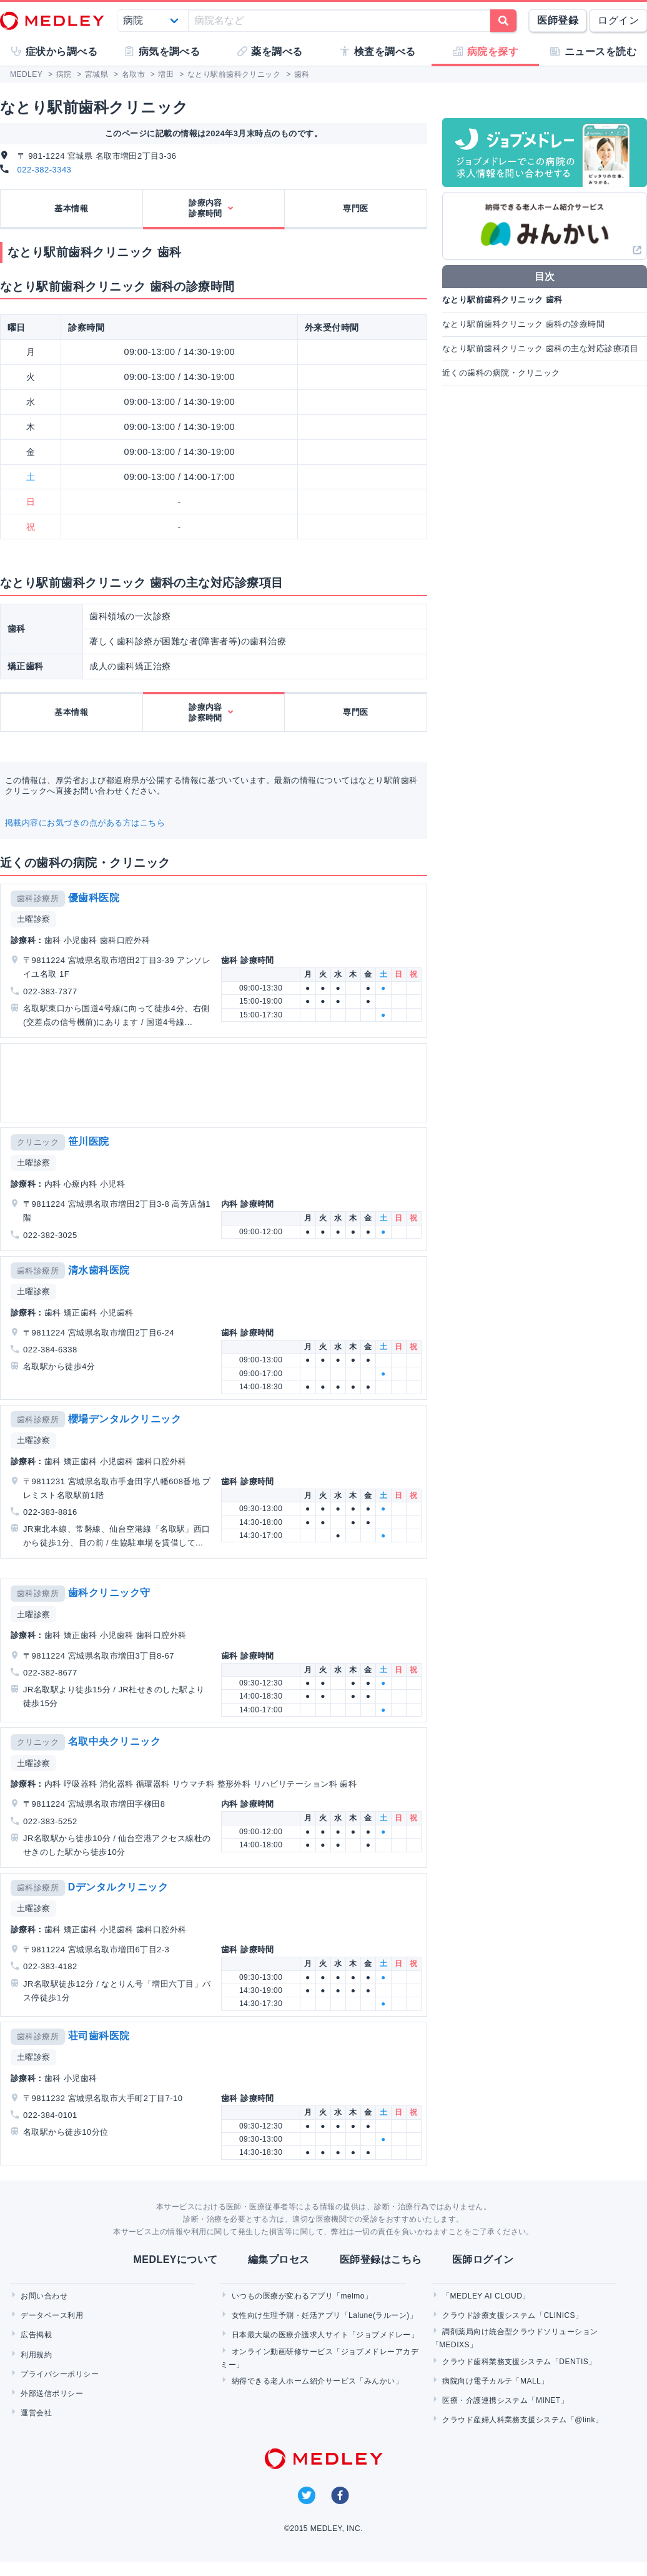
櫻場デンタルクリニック (124, 1419)
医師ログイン (483, 2259)
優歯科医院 (93, 897)
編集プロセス (279, 2259)
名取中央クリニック (114, 1741)
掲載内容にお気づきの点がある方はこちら (85, 822)
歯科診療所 (38, 898)
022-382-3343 (44, 169)
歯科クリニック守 (109, 1592)
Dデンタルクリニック (118, 1887)
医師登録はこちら (381, 2259)
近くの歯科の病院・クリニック (501, 372)
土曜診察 (34, 919)
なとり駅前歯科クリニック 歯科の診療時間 (523, 324)
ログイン (618, 20)
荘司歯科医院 (99, 2035)
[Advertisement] (212, 1083)
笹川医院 (88, 1141)
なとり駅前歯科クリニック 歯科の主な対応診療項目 (540, 348)
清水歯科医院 (99, 1270)
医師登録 (557, 20)
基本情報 (71, 208)
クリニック (38, 1142)
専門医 (355, 208)
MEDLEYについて (175, 2259)
